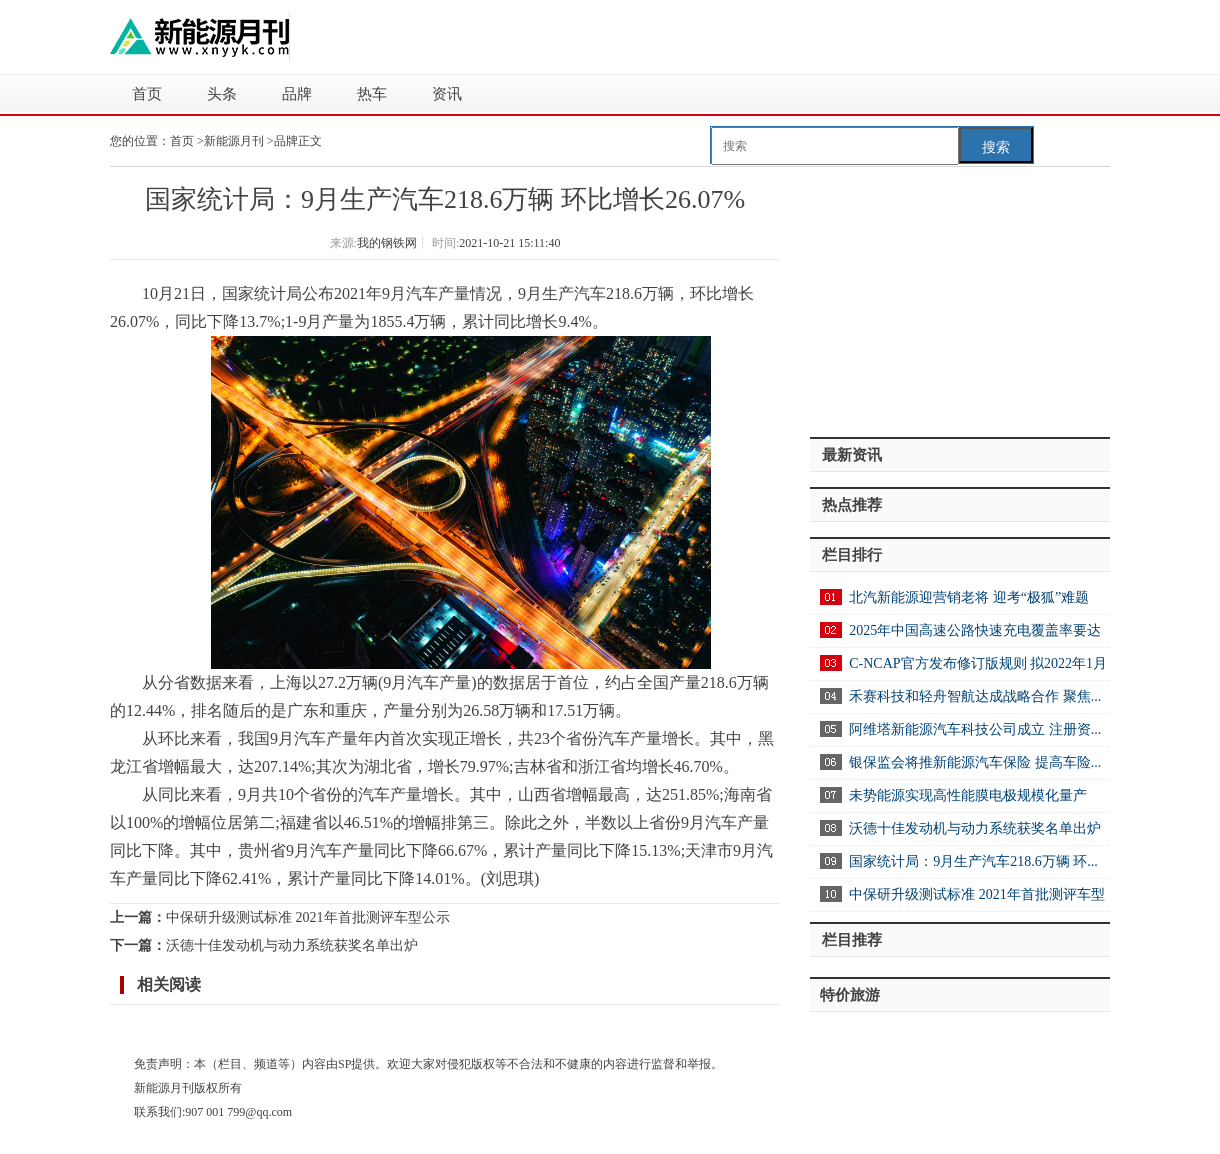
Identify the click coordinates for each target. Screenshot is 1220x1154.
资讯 (447, 94)
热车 (372, 94)
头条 (222, 94)
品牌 (297, 94)
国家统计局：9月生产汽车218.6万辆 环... (973, 861)
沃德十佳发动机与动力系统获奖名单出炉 (292, 945)
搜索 (996, 147)
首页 (147, 94)
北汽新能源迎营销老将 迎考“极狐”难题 (969, 597)
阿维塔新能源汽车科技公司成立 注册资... (975, 729)
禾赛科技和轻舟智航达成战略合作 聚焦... (975, 696)
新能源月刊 (235, 141)
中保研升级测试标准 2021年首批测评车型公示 (308, 917)
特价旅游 (850, 995)
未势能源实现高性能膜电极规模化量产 (968, 795)
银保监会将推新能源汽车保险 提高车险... (975, 762)
